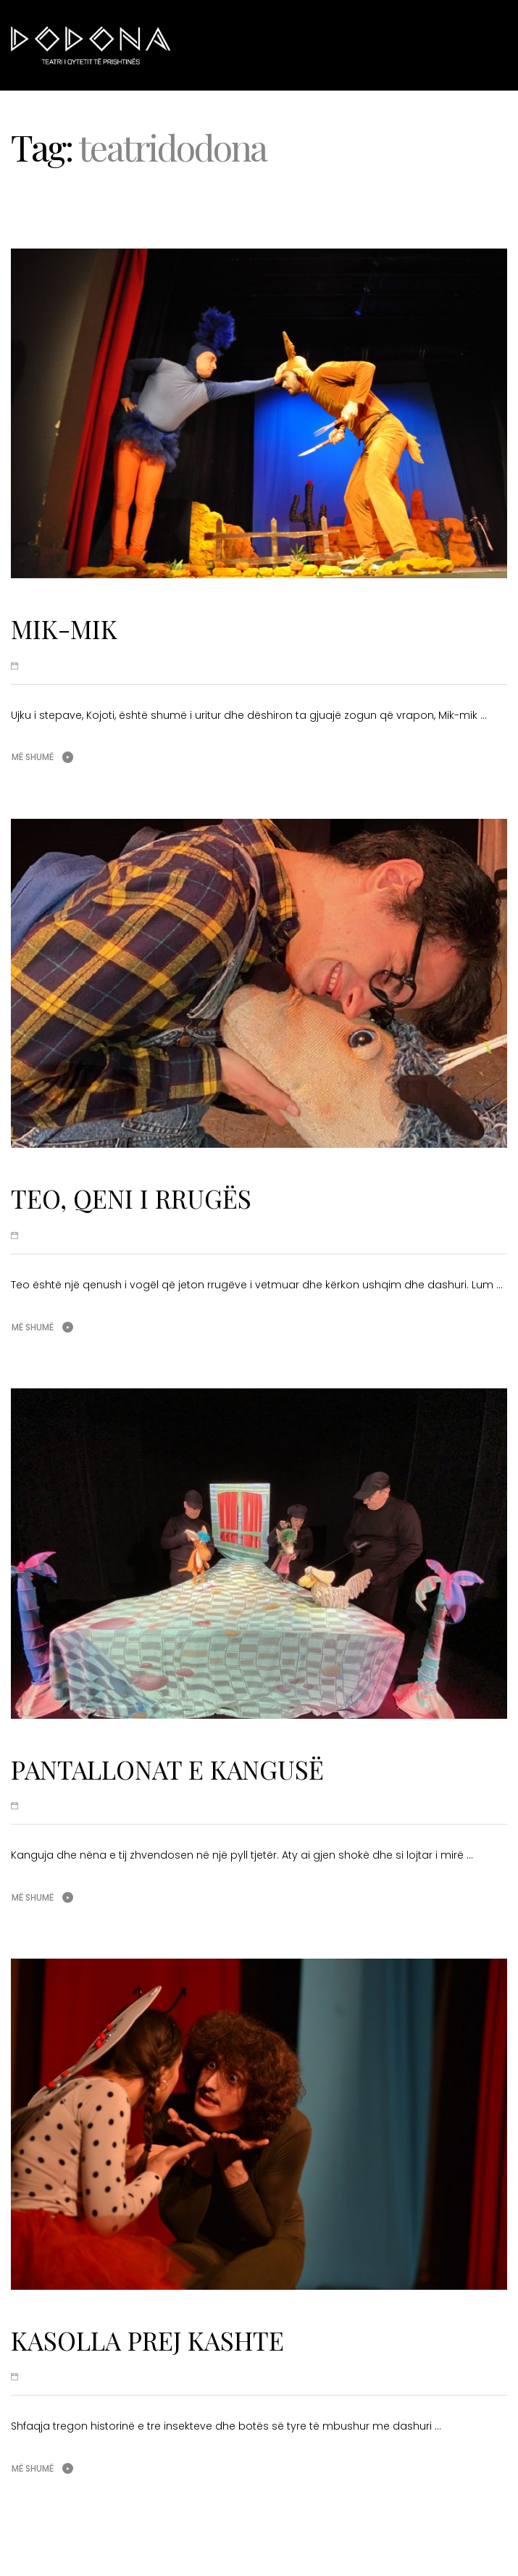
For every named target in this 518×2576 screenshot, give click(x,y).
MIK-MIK (64, 629)
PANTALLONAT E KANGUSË (167, 1769)
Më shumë (33, 757)
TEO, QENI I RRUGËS (131, 1198)
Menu (481, 44)
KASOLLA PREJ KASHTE (147, 2340)
